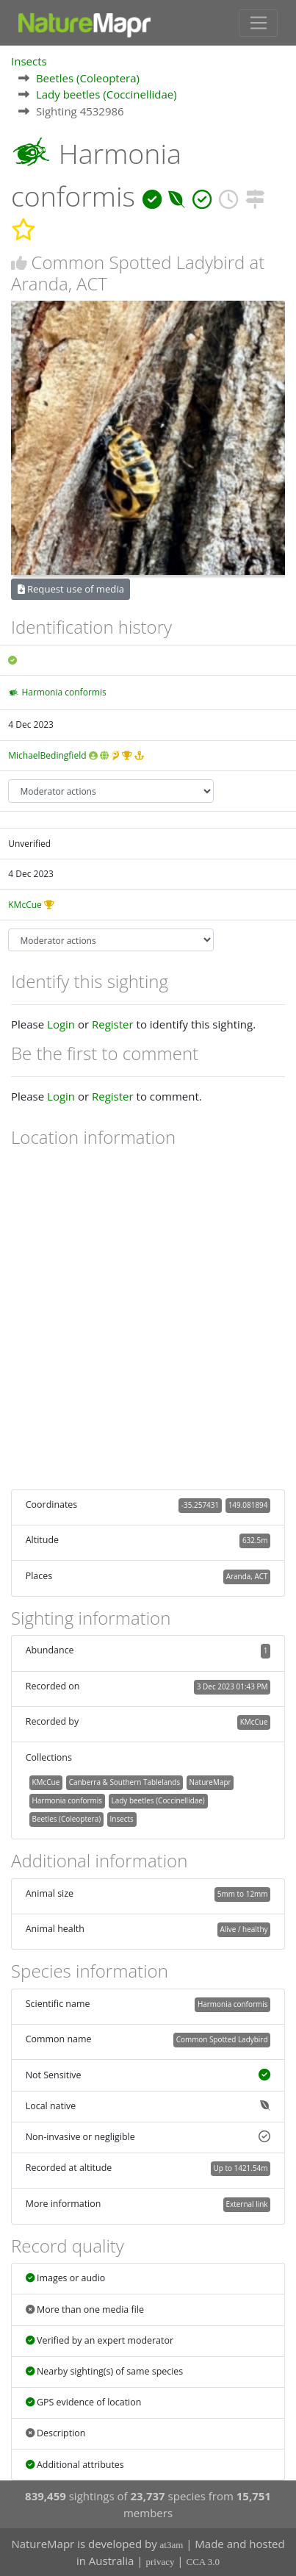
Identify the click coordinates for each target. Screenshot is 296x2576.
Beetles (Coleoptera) (88, 78)
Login (61, 1024)
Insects (29, 61)
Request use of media (71, 588)
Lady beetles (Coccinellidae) (106, 94)
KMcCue (25, 904)
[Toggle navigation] (258, 23)
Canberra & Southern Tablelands (124, 1782)
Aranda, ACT (247, 1576)
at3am (172, 2544)
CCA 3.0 (203, 2561)
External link (246, 2204)
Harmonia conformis (63, 692)
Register (113, 1024)
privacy (159, 2561)
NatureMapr (210, 1782)
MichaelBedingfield (47, 755)
